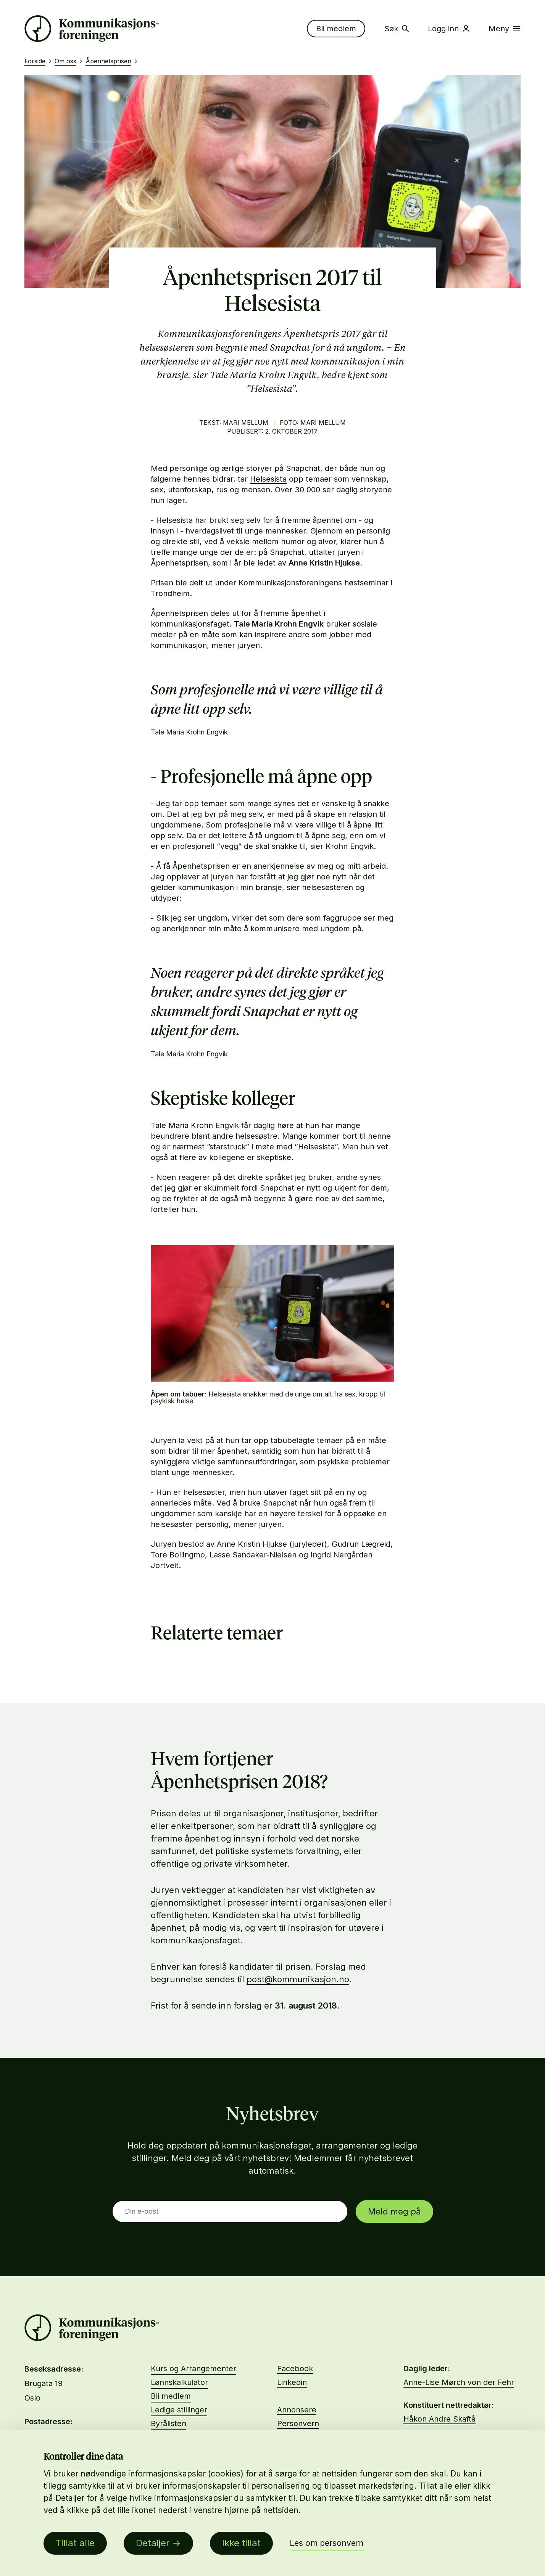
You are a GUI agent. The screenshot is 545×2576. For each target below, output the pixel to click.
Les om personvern (327, 2543)
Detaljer (152, 2543)
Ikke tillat (241, 2543)
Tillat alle (75, 2543)
